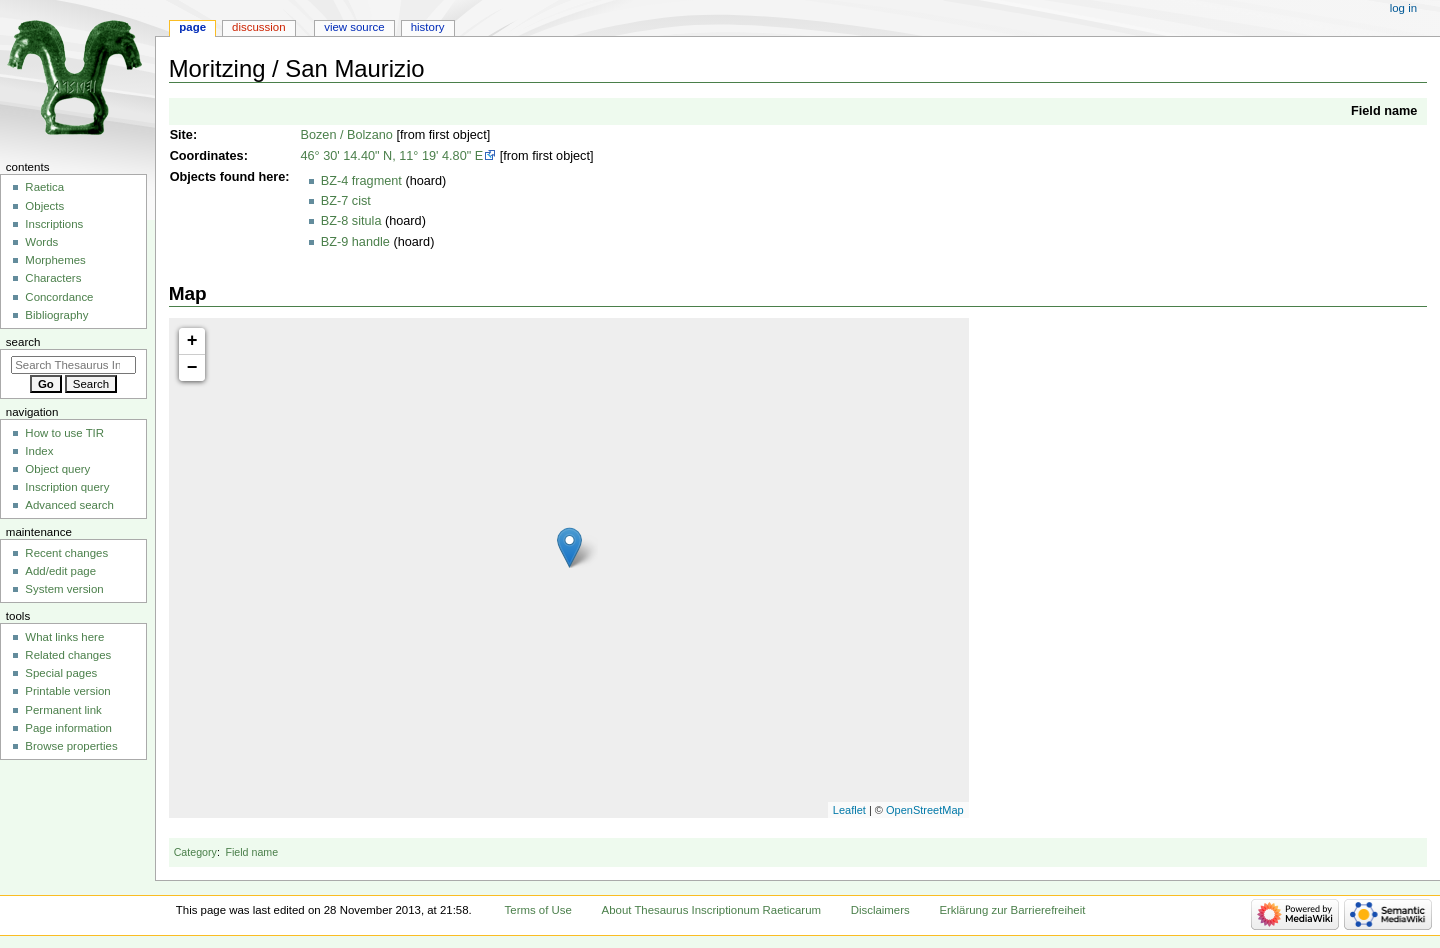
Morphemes (55, 260)
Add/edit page (60, 571)
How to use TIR (64, 433)
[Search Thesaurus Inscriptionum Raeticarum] (73, 365)
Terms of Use (538, 910)
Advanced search (69, 505)
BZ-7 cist (346, 201)
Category (195, 852)
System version (64, 589)
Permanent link (63, 710)
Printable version (67, 691)
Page (192, 27)
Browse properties (71, 746)
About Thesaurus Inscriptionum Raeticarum (711, 910)
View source (354, 27)
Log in (1403, 8)
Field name (1384, 111)
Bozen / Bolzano (346, 135)
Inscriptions (54, 224)
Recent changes (66, 553)
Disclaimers (880, 910)
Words (41, 242)
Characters (53, 278)
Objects (193, 177)
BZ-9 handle (355, 242)
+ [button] (192, 341)
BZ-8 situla (351, 221)
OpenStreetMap (925, 810)
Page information (68, 728)
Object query (57, 469)
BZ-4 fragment (361, 181)
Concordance (59, 297)
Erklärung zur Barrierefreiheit (1012, 910)
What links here (64, 637)
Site (181, 135)
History (428, 27)
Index (39, 451)
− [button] (192, 368)
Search (23, 342)
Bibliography (56, 315)
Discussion (258, 27)
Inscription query (67, 487)
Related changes (68, 655)
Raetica (44, 187)
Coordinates (207, 156)
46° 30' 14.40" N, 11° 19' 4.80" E (391, 156)
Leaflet (849, 810)
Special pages (61, 673)
